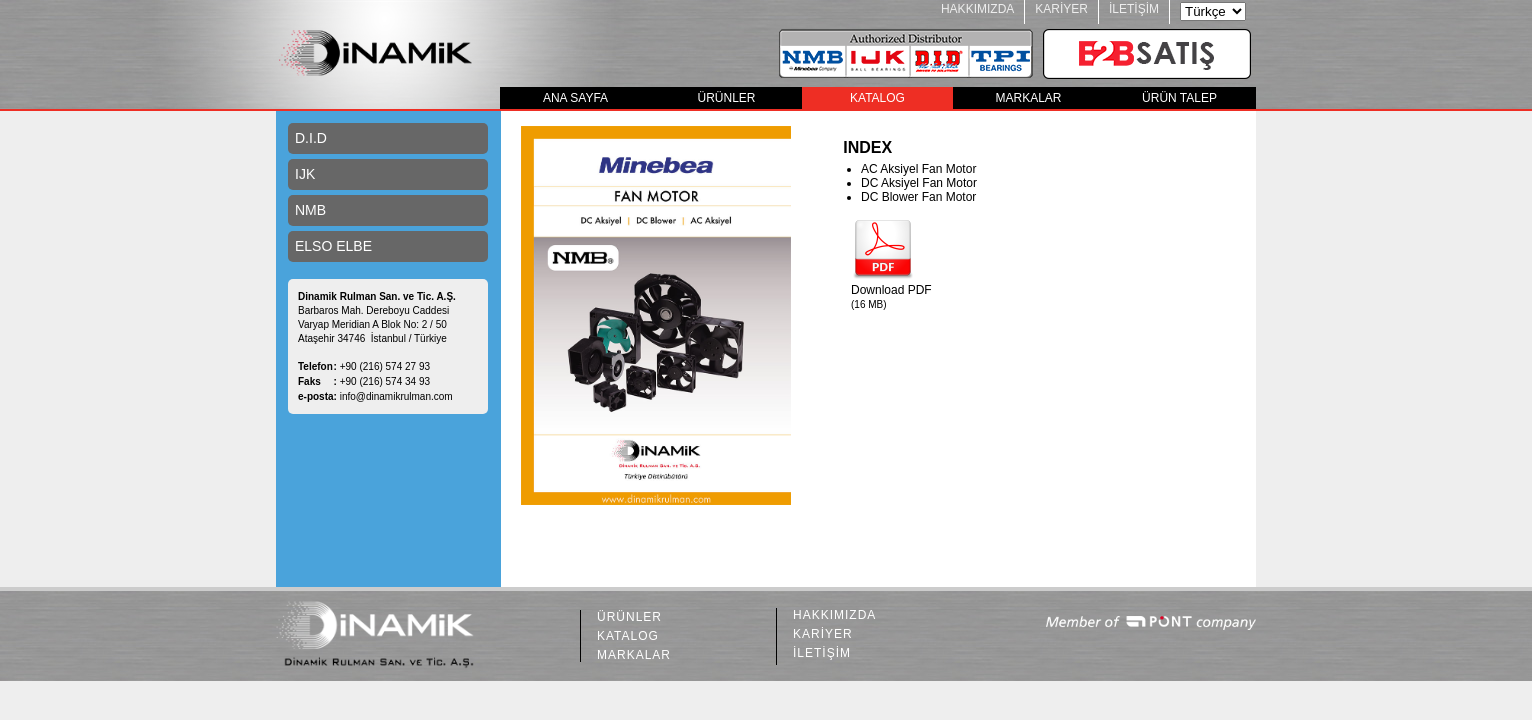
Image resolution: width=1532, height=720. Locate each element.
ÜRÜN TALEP (1179, 98)
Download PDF (891, 290)
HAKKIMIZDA (977, 9)
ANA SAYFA (575, 98)
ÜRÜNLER (726, 98)
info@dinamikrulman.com (396, 396)
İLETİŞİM (1134, 9)
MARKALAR (1028, 98)
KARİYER (1061, 9)
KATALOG (877, 98)
